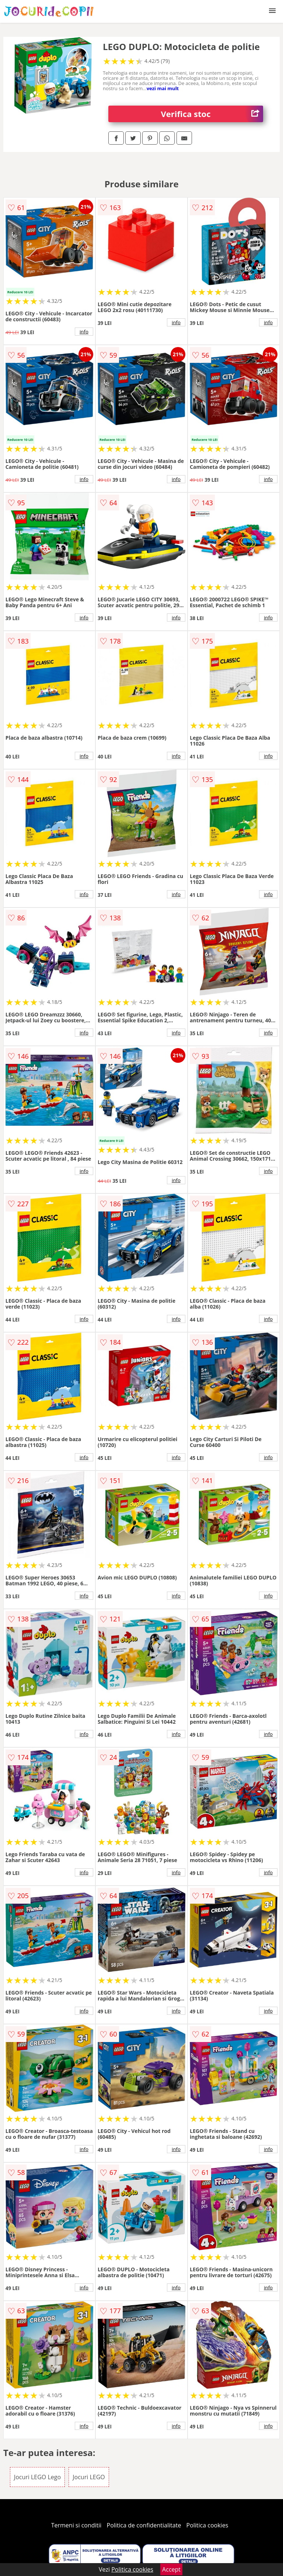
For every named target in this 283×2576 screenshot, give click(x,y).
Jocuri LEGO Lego (37, 2477)
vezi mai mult (163, 88)
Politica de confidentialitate (144, 2525)
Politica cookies (207, 2525)
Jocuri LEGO (89, 2477)
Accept (171, 2569)
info (84, 331)
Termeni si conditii (76, 2525)
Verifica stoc (212, 114)
